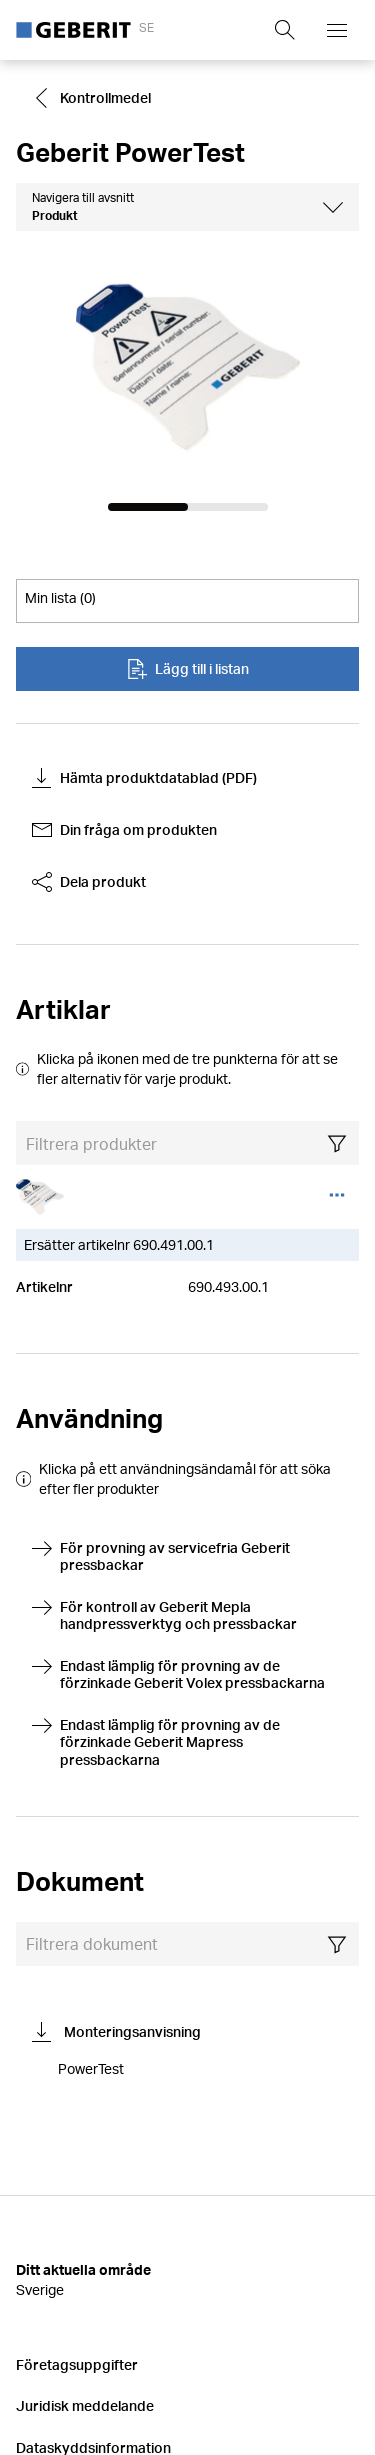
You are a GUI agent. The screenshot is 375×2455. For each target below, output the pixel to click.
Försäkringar (59, 2304)
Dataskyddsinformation (93, 2221)
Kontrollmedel (91, 98)
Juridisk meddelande (85, 2180)
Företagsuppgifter (77, 2138)
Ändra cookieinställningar (100, 2263)
